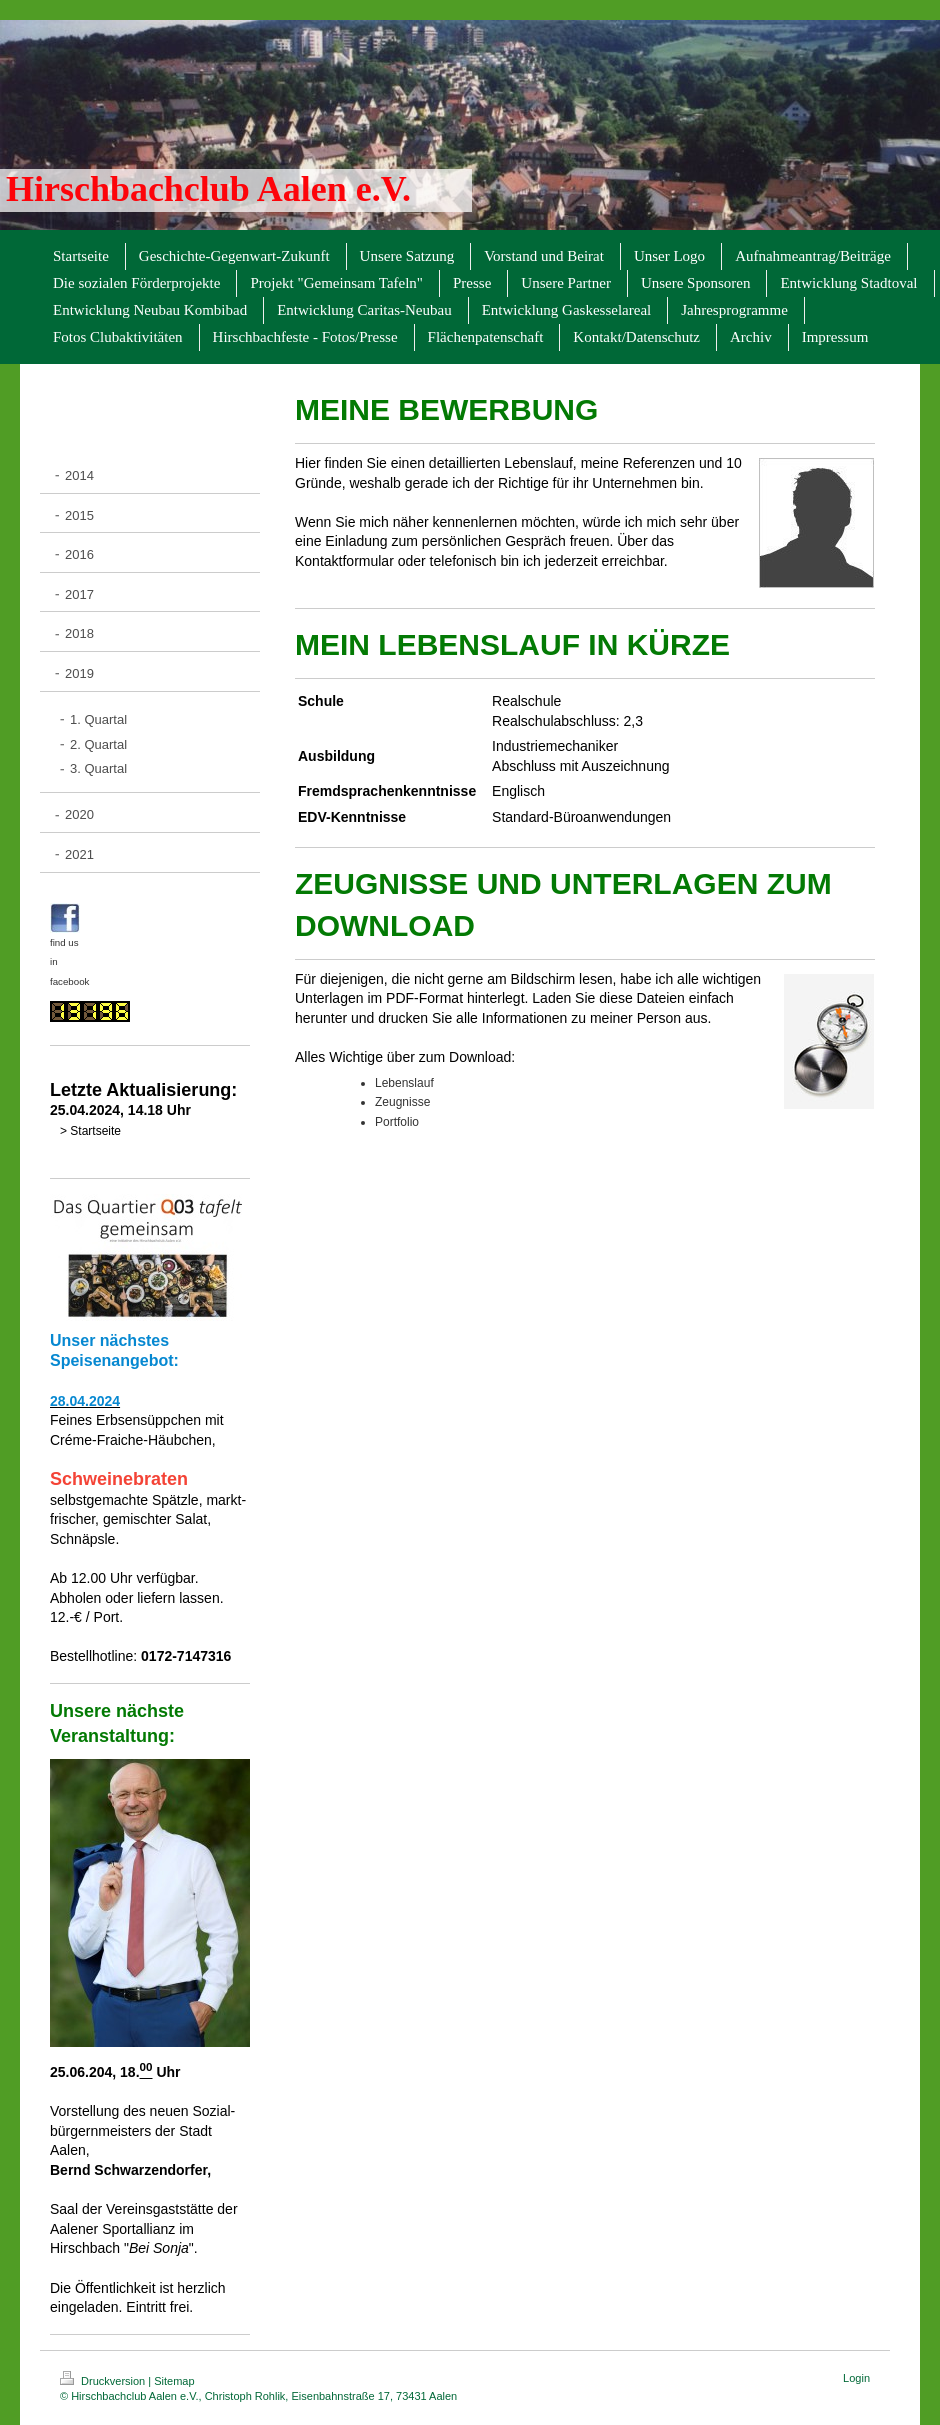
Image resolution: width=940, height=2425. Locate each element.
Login (856, 2378)
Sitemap (174, 2381)
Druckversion (104, 2381)
